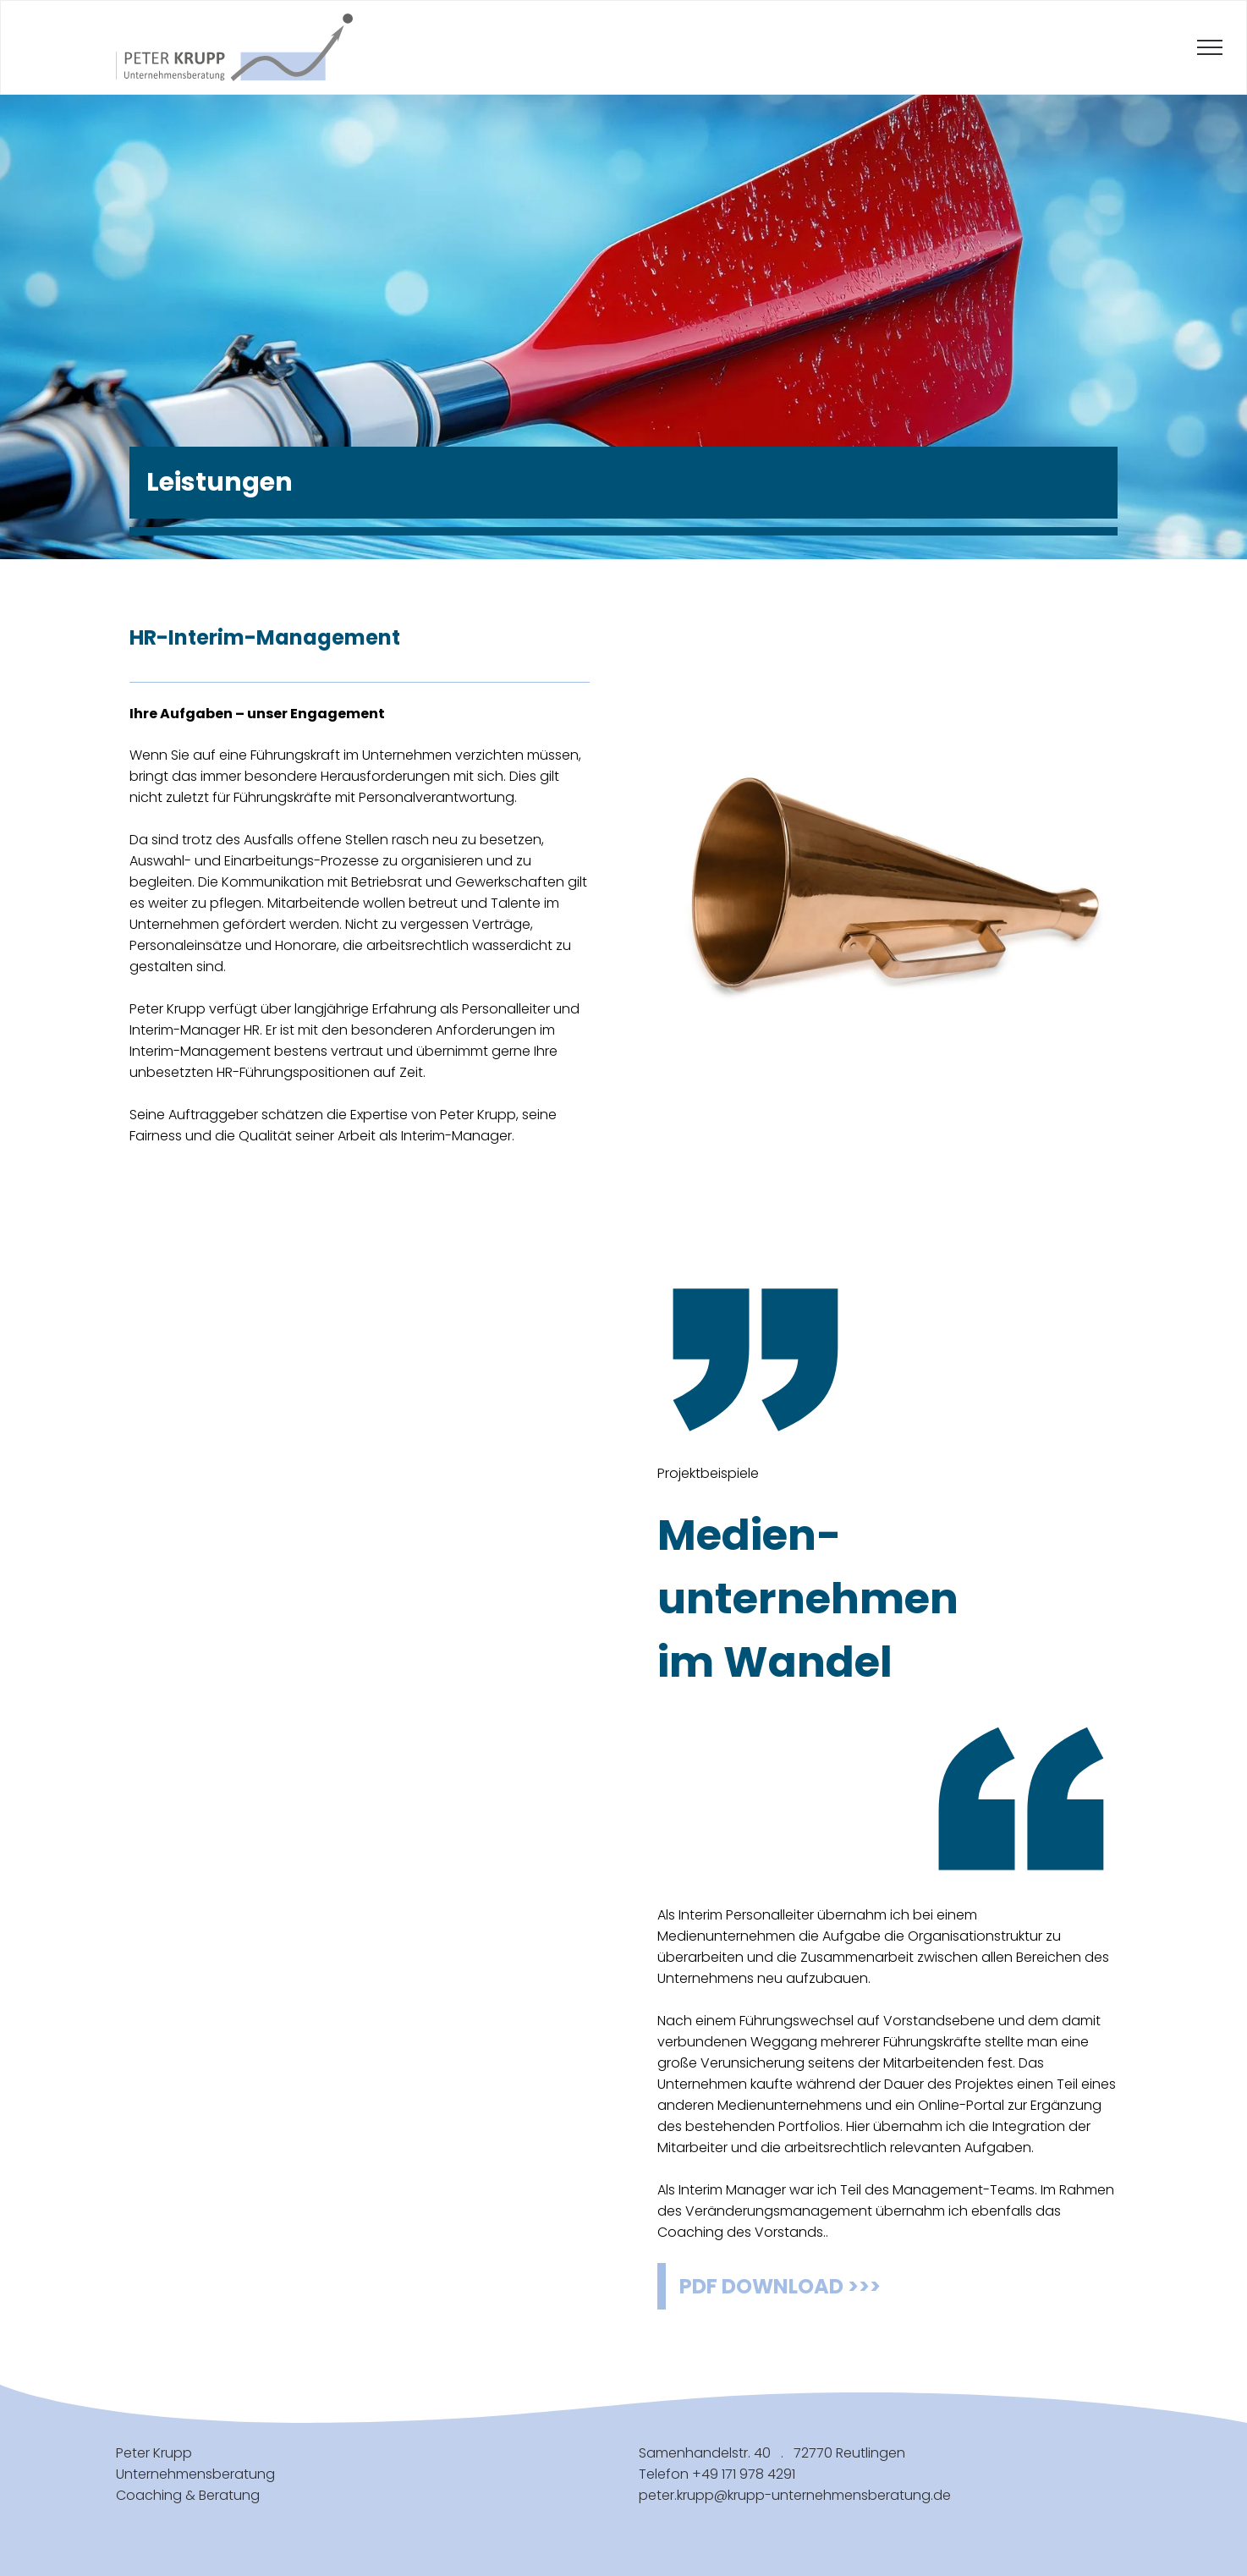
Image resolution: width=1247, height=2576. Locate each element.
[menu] (1210, 47)
